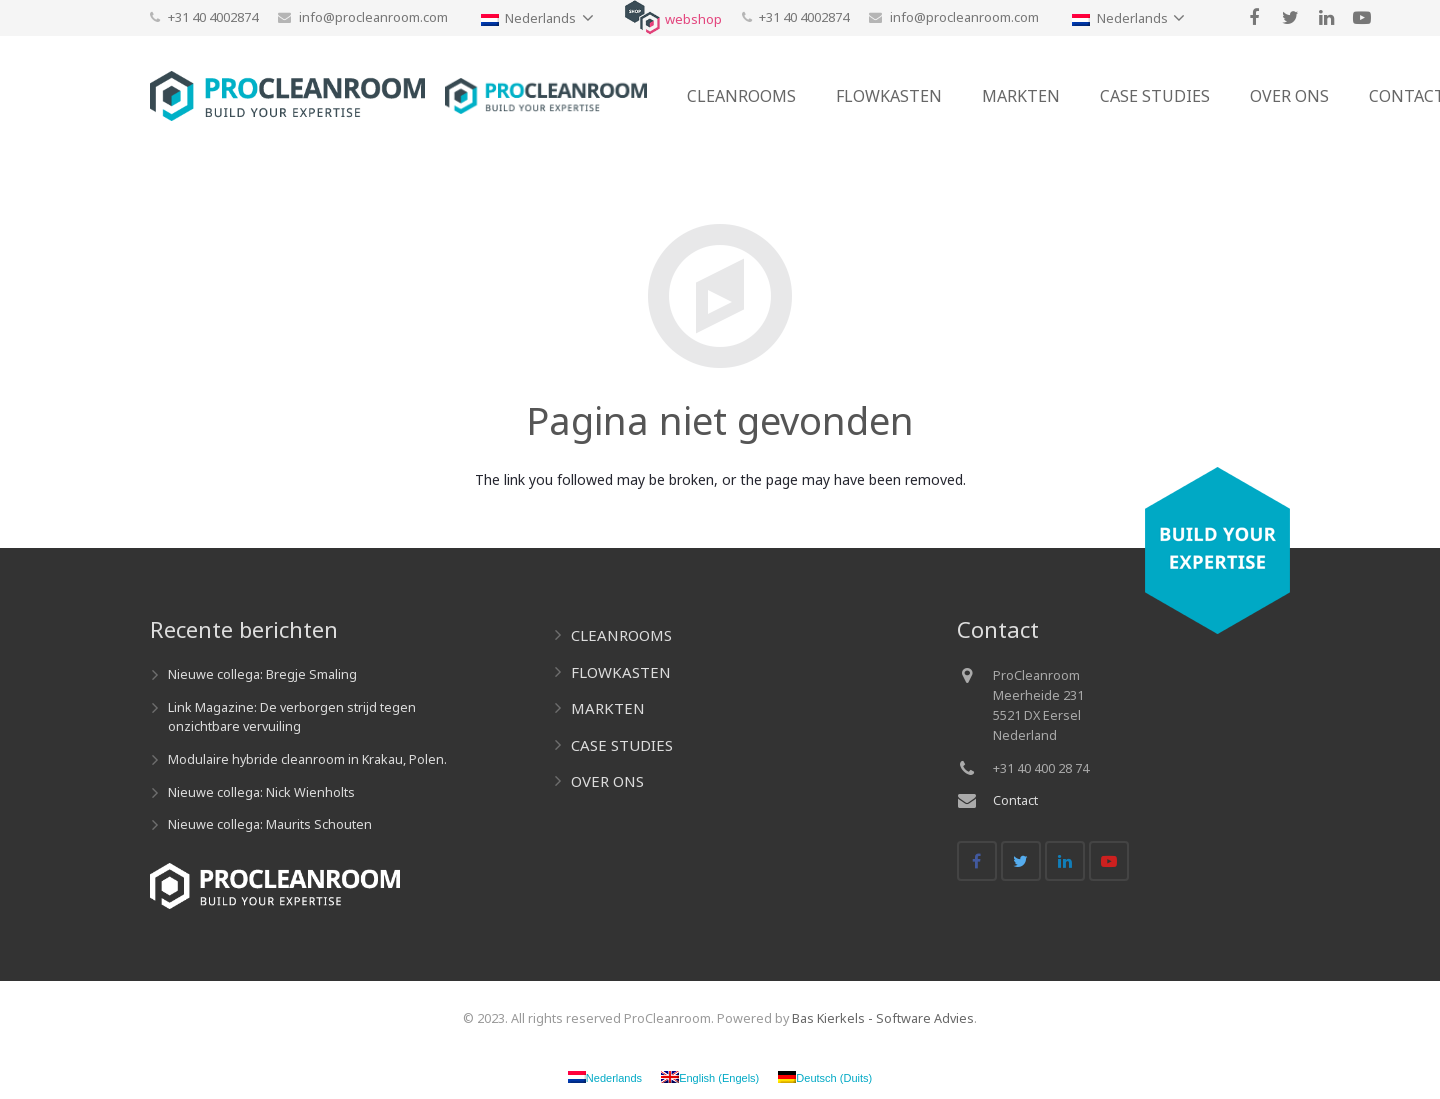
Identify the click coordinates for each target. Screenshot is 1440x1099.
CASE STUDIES (622, 745)
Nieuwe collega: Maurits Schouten (270, 824)
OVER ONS (607, 781)
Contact (1015, 800)
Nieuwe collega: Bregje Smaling (262, 674)
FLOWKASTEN (621, 672)
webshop (693, 19)
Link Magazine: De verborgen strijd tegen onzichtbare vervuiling (292, 717)
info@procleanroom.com (373, 17)
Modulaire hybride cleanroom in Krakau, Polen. (307, 759)
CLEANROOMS (621, 635)
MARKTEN (608, 708)
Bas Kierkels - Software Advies (883, 1018)
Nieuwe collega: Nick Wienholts (261, 792)
